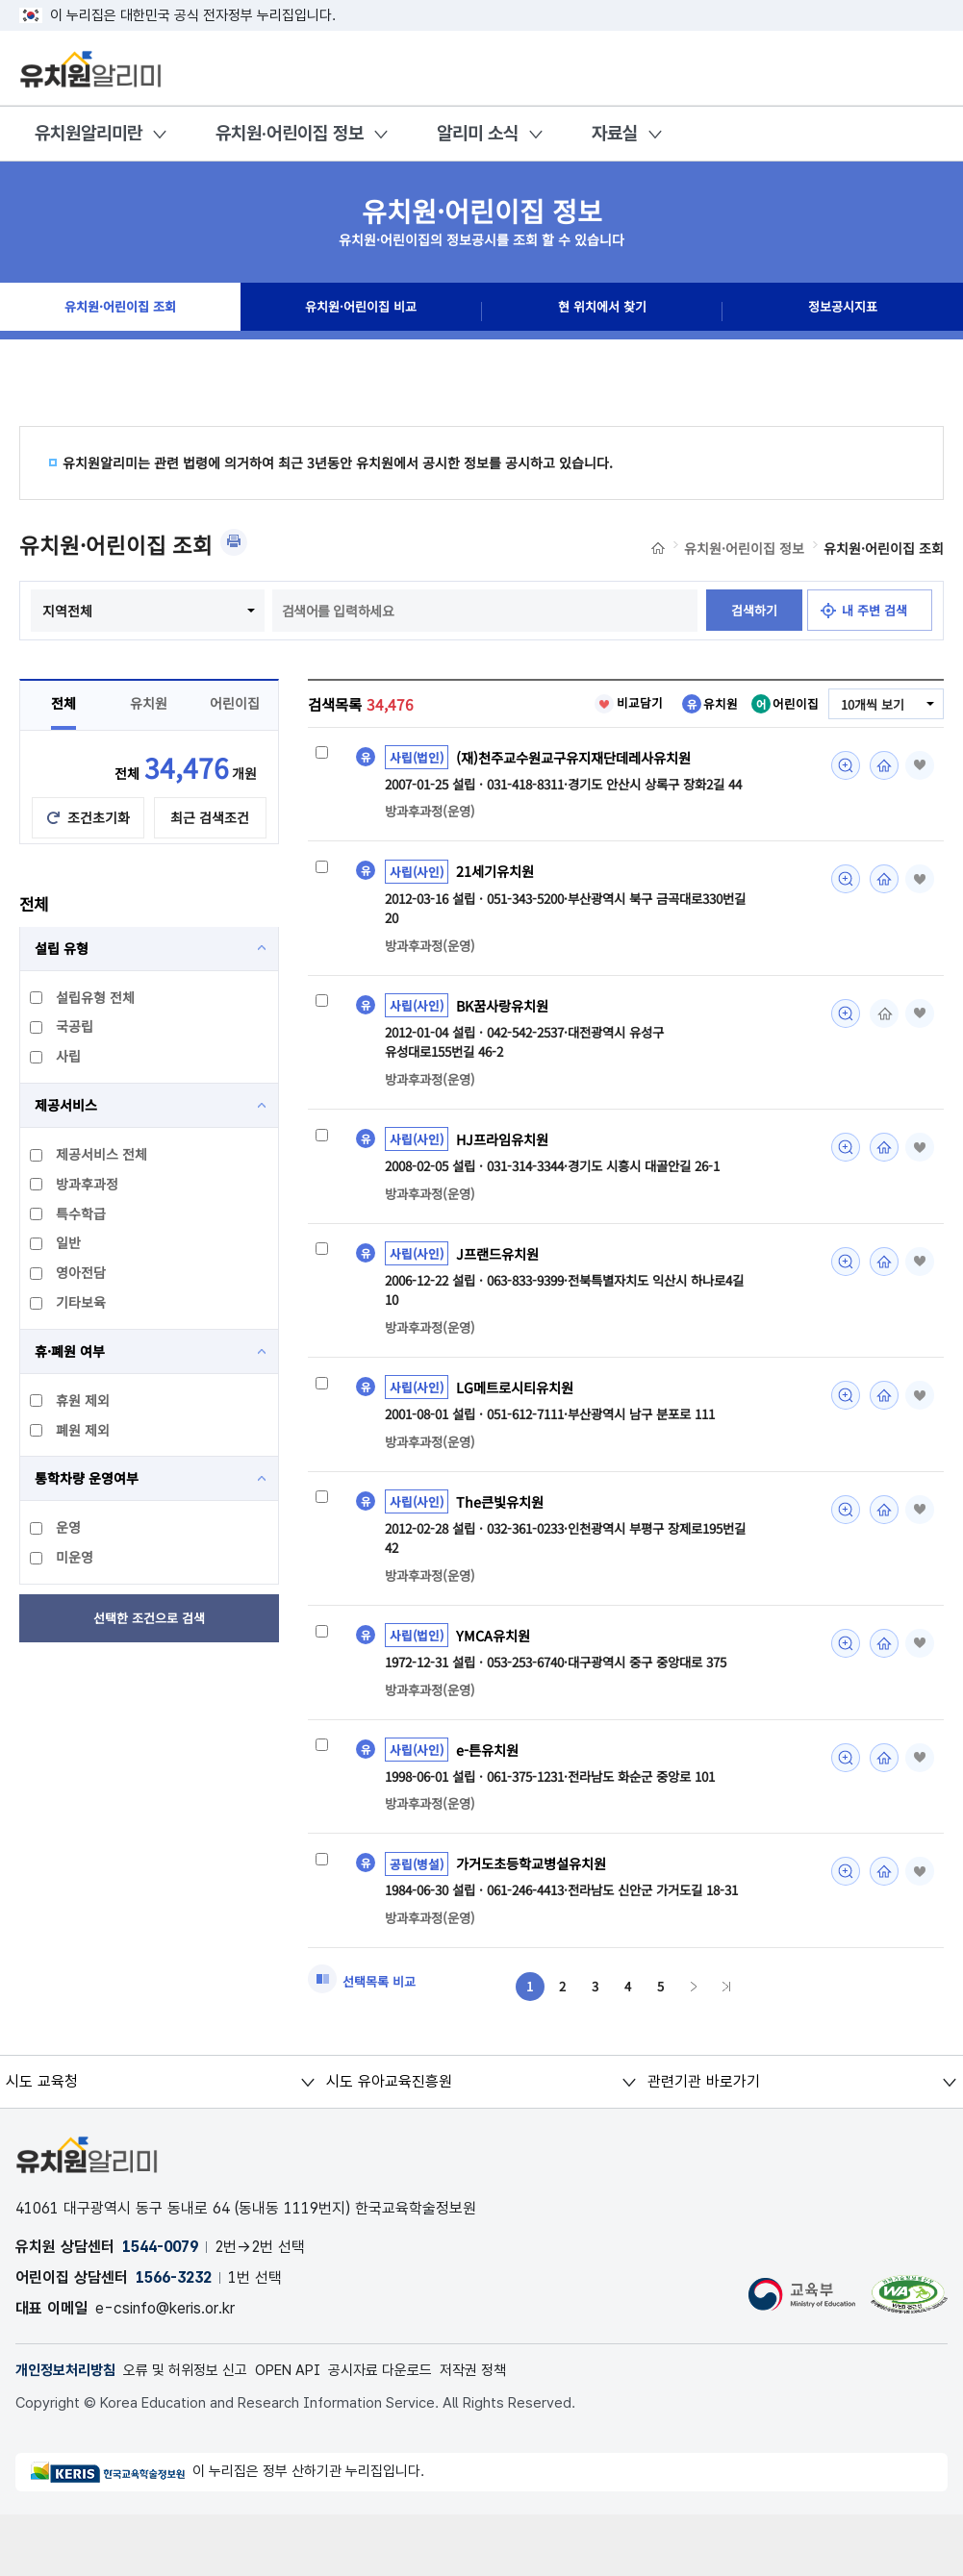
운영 (56, 1569)
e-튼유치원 (489, 1804)
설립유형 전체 (83, 1039)
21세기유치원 (498, 915)
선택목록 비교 (381, 2040)
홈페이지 (878, 807)
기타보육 (69, 1344)
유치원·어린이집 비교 (360, 311)
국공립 (62, 1068)
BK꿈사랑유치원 (506, 1051)
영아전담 (69, 1314)
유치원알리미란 (88, 133)
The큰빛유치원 (502, 1553)
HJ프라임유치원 (505, 1186)
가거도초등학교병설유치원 (537, 1921)
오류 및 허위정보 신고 (198, 2430)
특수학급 (69, 1255)
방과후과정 (75, 1226)
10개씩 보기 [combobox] (869, 747)
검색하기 (415, 653)
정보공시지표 (842, 311)
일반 (56, 1284)
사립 (56, 1098)
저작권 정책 (510, 2430)
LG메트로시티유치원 (519, 1438)
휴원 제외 (71, 1442)
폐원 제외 (71, 1472)
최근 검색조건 (209, 859)
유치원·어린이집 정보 (289, 133)
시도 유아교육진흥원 (388, 2141)
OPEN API (310, 2430)
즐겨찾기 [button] (916, 807)
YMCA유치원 (495, 1689)
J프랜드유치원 (500, 1302)
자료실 (615, 133)
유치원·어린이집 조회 (121, 311)
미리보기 (839, 807)
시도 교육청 (41, 2141)
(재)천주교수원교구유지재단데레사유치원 (582, 800)
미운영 (62, 1599)
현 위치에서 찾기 (602, 311)
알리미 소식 (478, 133)
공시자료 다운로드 (410, 2430)
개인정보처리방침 (69, 2430)
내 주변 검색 (544, 653)
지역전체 (185, 610)
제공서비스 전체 (89, 1196)
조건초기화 (98, 859)
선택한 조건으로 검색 (149, 1660)
